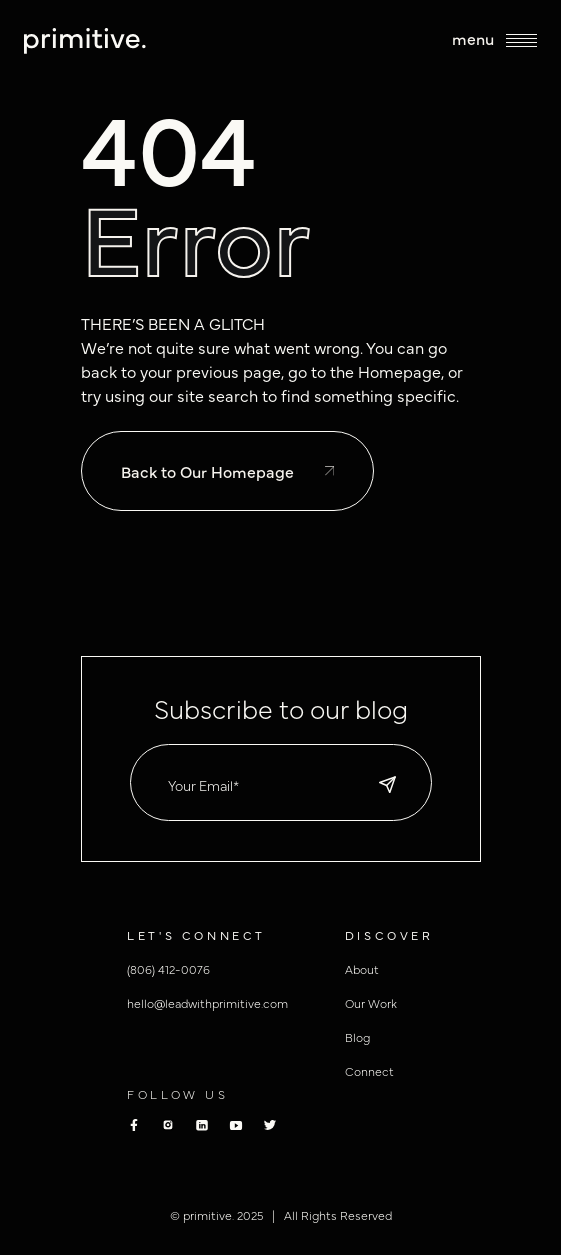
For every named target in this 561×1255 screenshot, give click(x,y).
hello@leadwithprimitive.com (207, 1003)
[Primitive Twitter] (270, 1125)
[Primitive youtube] (236, 1125)
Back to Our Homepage (228, 471)
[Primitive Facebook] (134, 1125)
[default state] (387, 784)
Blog (357, 1037)
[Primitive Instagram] (168, 1125)
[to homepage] (85, 41)
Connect (369, 1071)
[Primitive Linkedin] (202, 1125)
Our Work (371, 1003)
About (362, 969)
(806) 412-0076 (168, 969)
